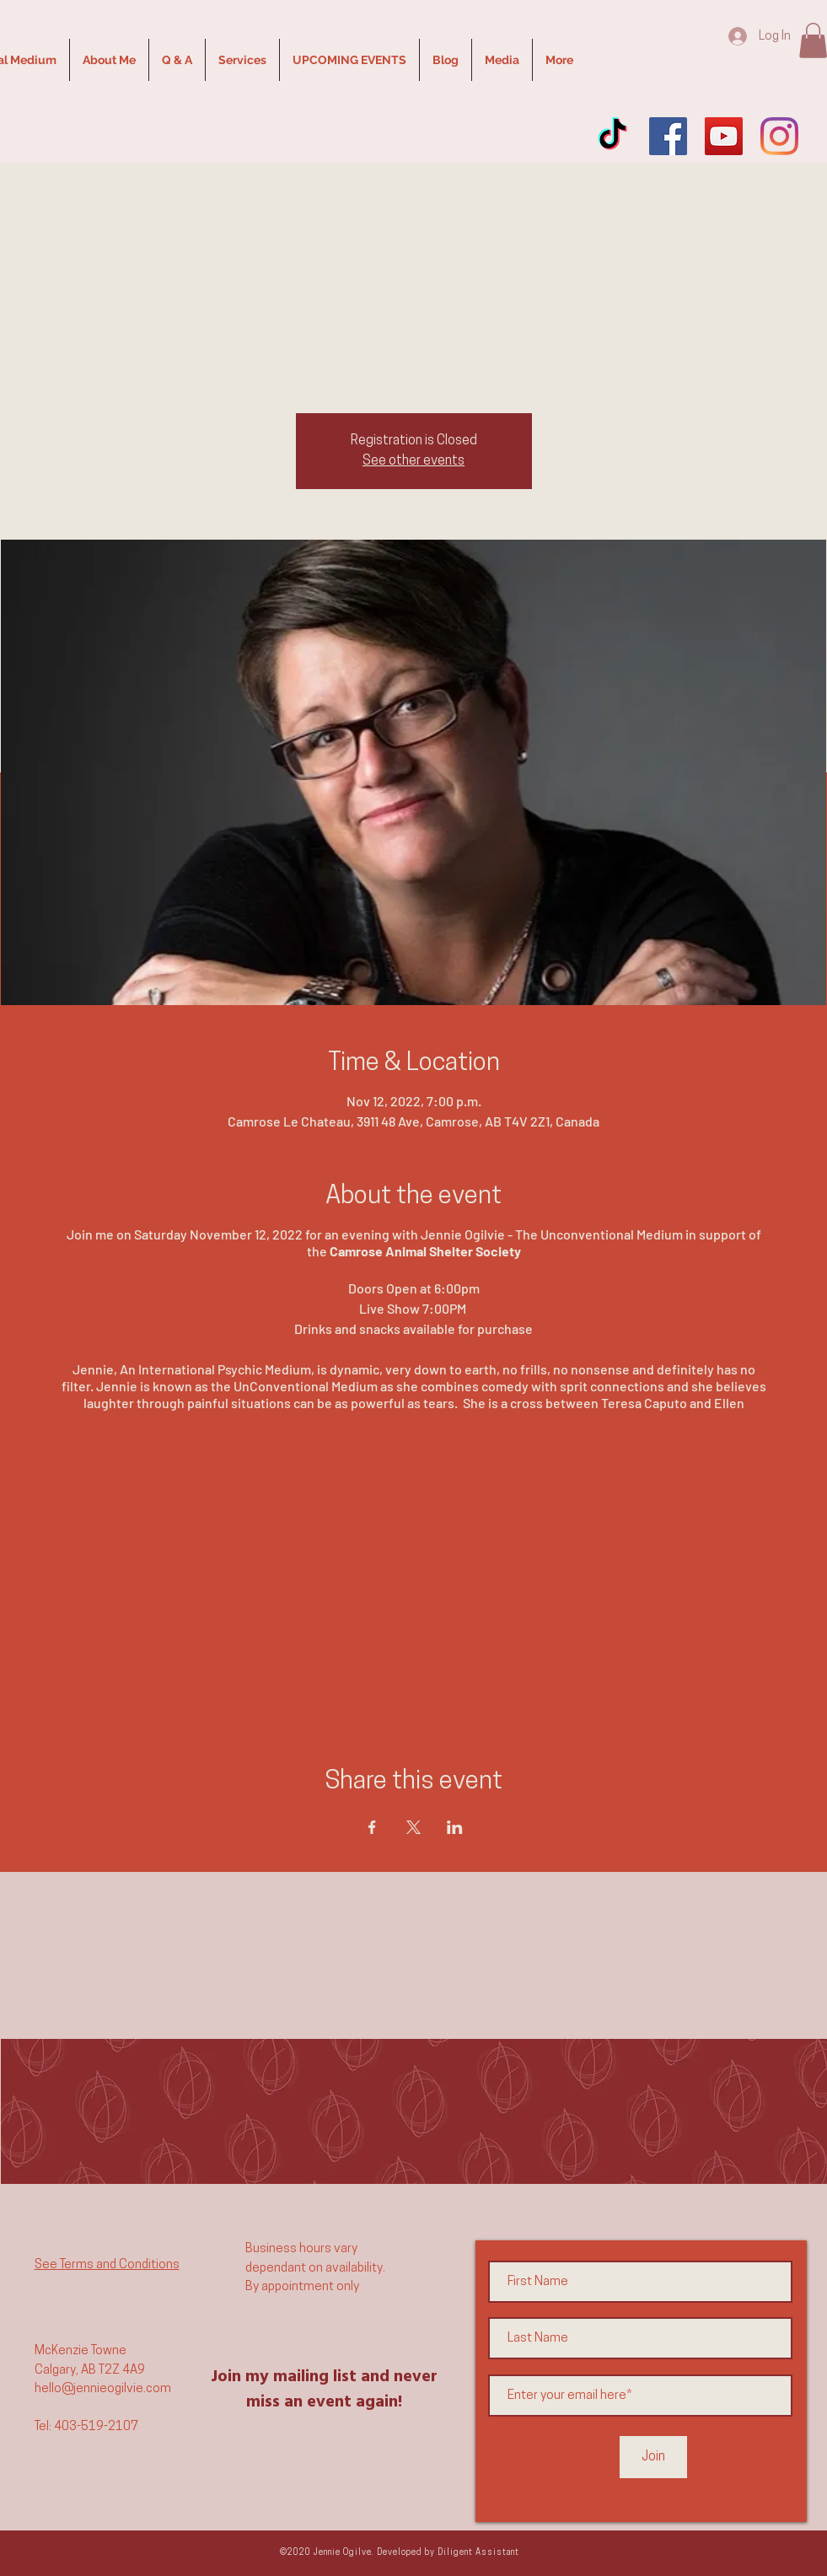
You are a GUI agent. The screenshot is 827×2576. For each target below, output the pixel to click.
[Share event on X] (413, 1827)
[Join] (653, 2457)
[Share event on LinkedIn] (455, 1827)
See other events (413, 461)
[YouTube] (724, 136)
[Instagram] (779, 136)
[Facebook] (668, 136)
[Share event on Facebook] (372, 1827)
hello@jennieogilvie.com (103, 2389)
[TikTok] (612, 136)
